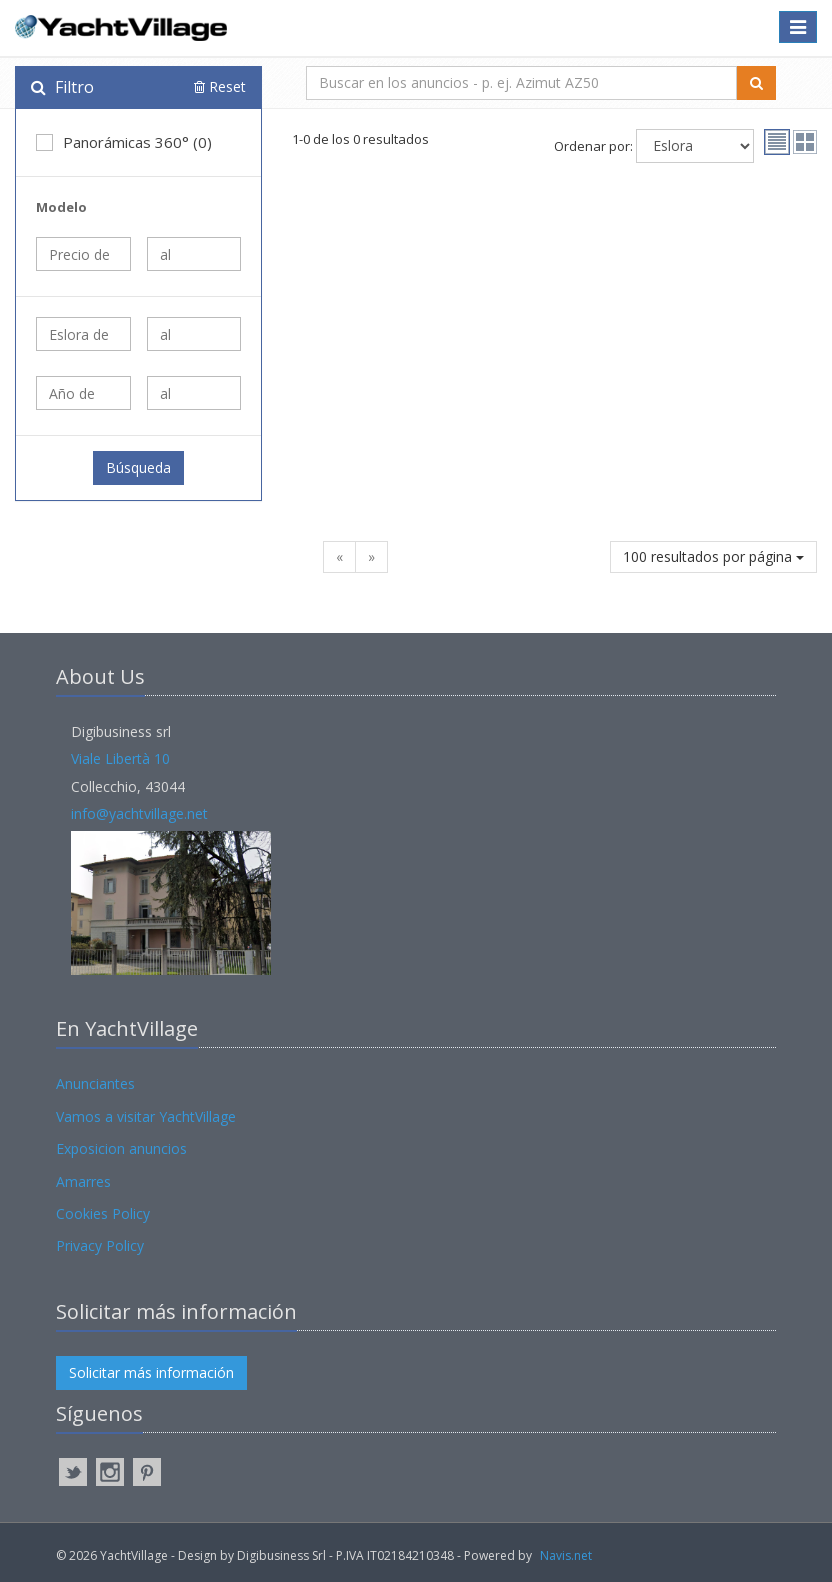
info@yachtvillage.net (139, 813)
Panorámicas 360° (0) (124, 142)
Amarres (83, 1181)
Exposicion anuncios (121, 1148)
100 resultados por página (713, 556)
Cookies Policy (103, 1213)
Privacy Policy (100, 1245)
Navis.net (566, 1555)
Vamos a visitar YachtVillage (146, 1116)
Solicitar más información (151, 1372)
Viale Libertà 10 (120, 758)
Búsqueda (138, 467)
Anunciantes (95, 1083)
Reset (220, 86)
